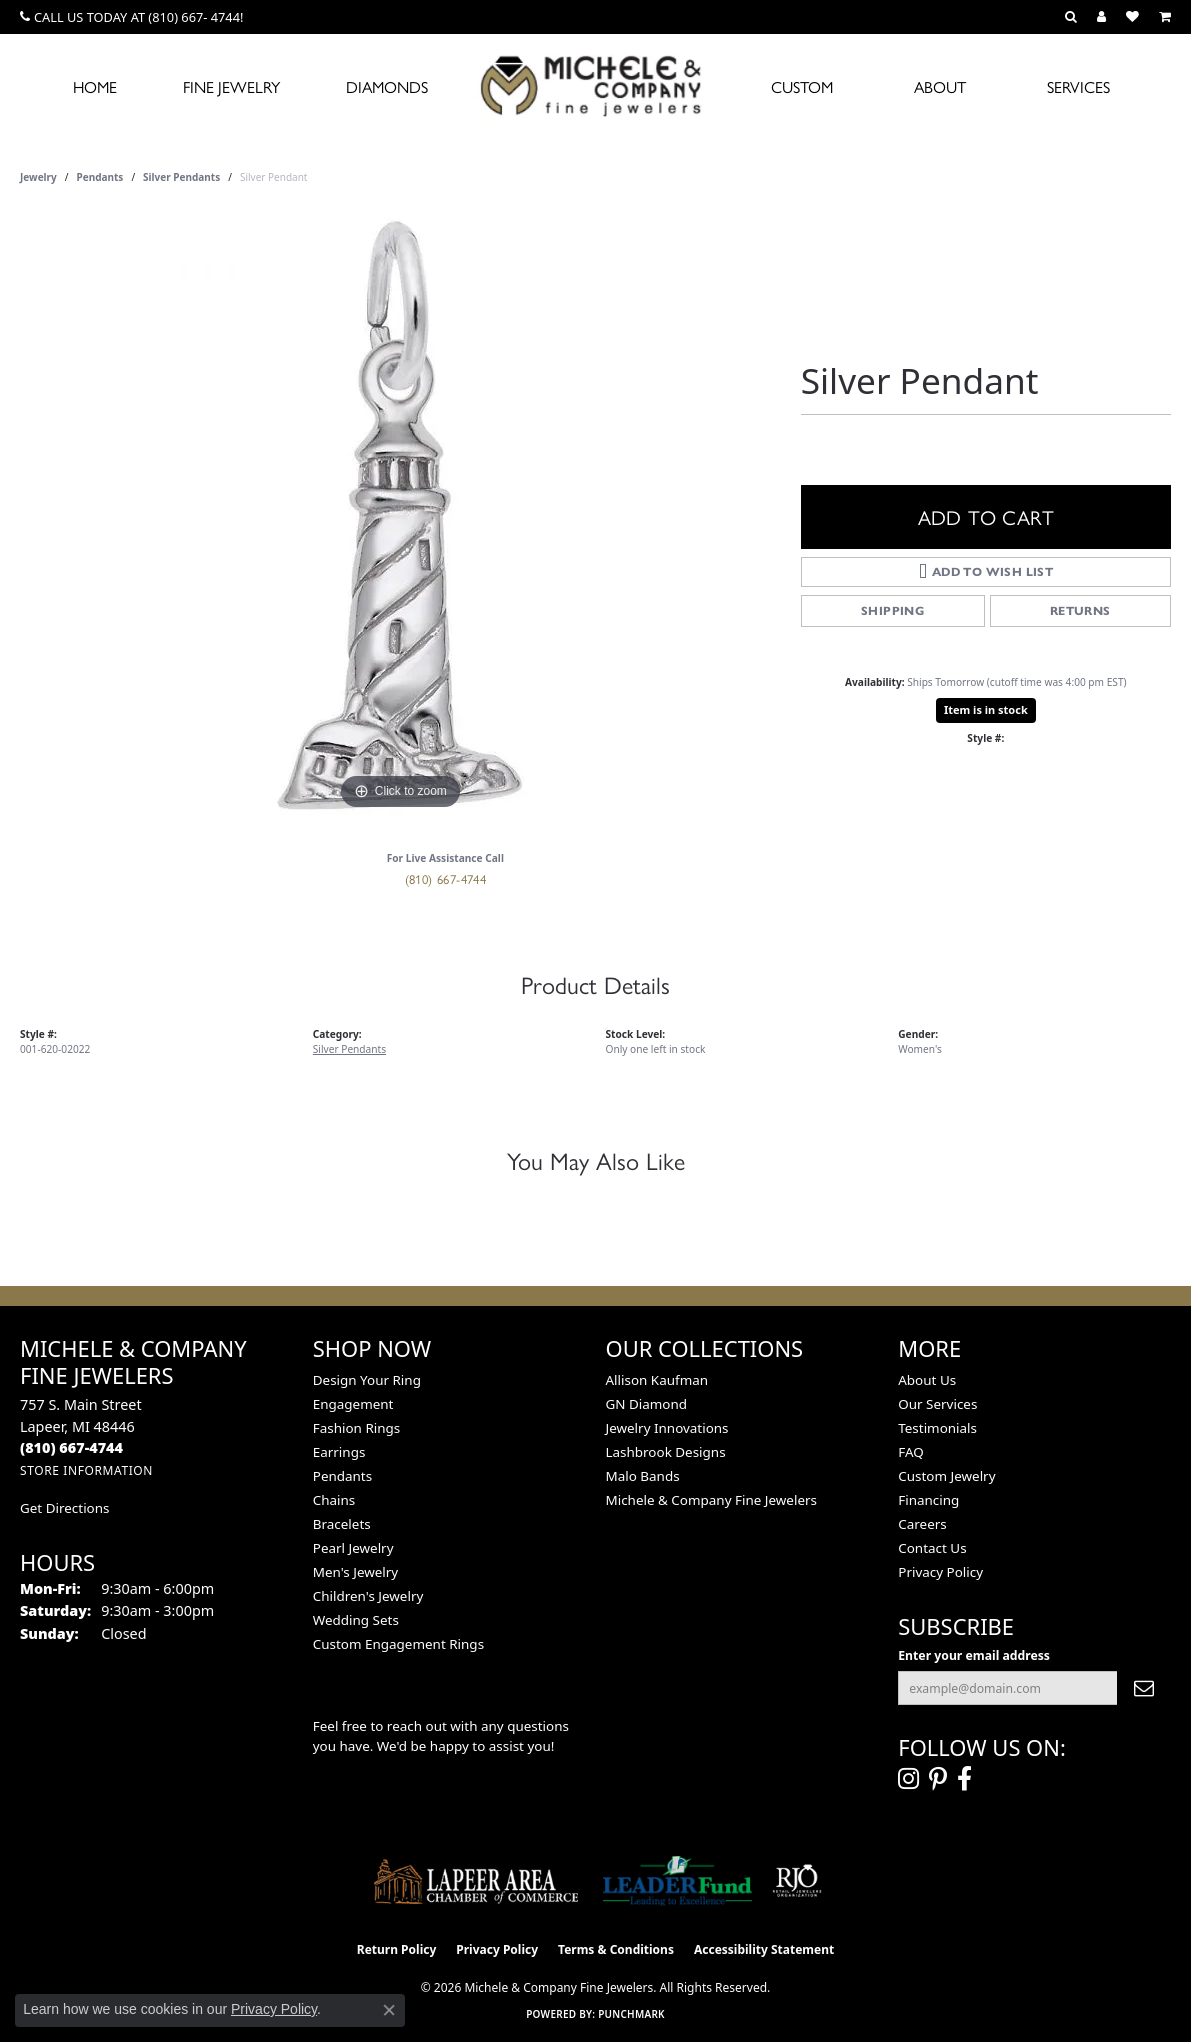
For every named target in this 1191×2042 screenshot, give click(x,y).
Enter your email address (974, 1655)
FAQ (911, 1452)
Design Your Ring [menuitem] (367, 1380)
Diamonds (387, 86)
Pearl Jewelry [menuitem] (353, 1548)
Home (95, 86)
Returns (1080, 610)
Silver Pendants (181, 177)
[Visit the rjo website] (797, 1881)
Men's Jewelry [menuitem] (355, 1572)
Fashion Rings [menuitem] (356, 1428)
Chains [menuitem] (334, 1500)
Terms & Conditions (616, 1949)
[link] (131, 17)
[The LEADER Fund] (677, 1881)
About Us (927, 1380)
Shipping (892, 610)
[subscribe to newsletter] (1144, 1688)
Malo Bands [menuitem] (643, 1476)
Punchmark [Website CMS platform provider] (631, 2014)
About (940, 86)
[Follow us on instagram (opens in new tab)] (908, 1779)
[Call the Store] (71, 1447)
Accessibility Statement (764, 1949)
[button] (1071, 17)
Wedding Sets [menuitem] (356, 1620)
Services (1078, 86)
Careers (922, 1524)
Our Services (937, 1404)
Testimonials (937, 1428)
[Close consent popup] (389, 2010)
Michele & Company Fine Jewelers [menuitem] (711, 1500)
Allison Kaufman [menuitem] (657, 1380)
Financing (928, 1500)
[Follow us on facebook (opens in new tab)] (964, 1779)
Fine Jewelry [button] (231, 86)
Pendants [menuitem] (342, 1476)
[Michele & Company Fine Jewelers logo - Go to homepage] (596, 85)
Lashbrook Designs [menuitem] (666, 1452)
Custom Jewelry (946, 1476)
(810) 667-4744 (446, 878)
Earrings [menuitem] (339, 1452)
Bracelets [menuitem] (342, 1524)
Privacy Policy (940, 1572)
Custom (802, 86)
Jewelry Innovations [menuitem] (667, 1428)
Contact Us (932, 1548)
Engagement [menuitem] (353, 1404)
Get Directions (64, 1508)
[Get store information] (86, 1470)
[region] (400, 515)
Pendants (100, 177)
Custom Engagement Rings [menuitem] (398, 1644)
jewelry (38, 177)
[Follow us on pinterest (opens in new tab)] (938, 1779)
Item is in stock (986, 709)
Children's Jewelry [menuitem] (368, 1596)
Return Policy (397, 1949)
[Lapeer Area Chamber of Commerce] (476, 1881)
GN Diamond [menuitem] (647, 1404)
